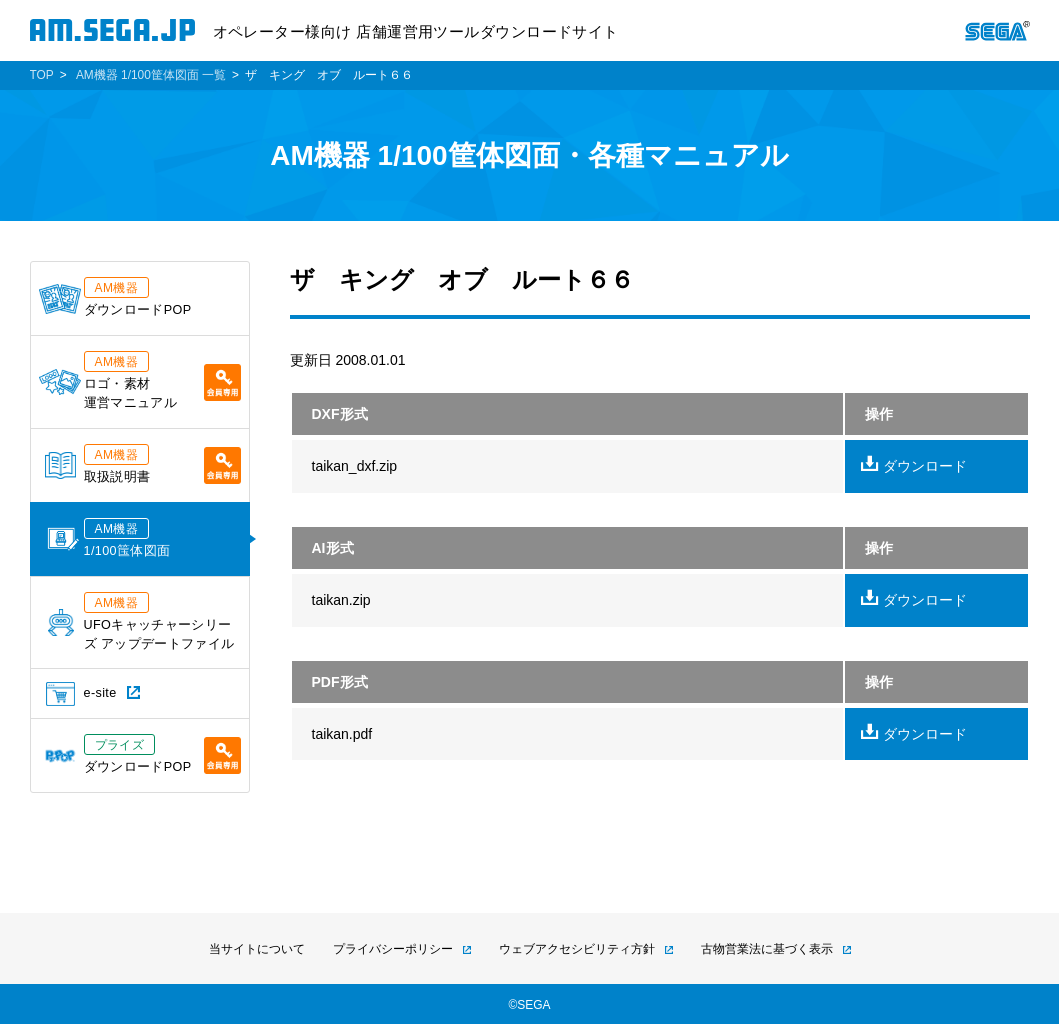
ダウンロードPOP (115, 297)
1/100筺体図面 (109, 538)
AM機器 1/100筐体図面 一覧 (151, 75)
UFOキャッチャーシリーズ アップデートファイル (141, 621)
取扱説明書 (143, 464)
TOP (42, 75)
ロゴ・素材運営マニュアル (140, 380)
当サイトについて (257, 949)
